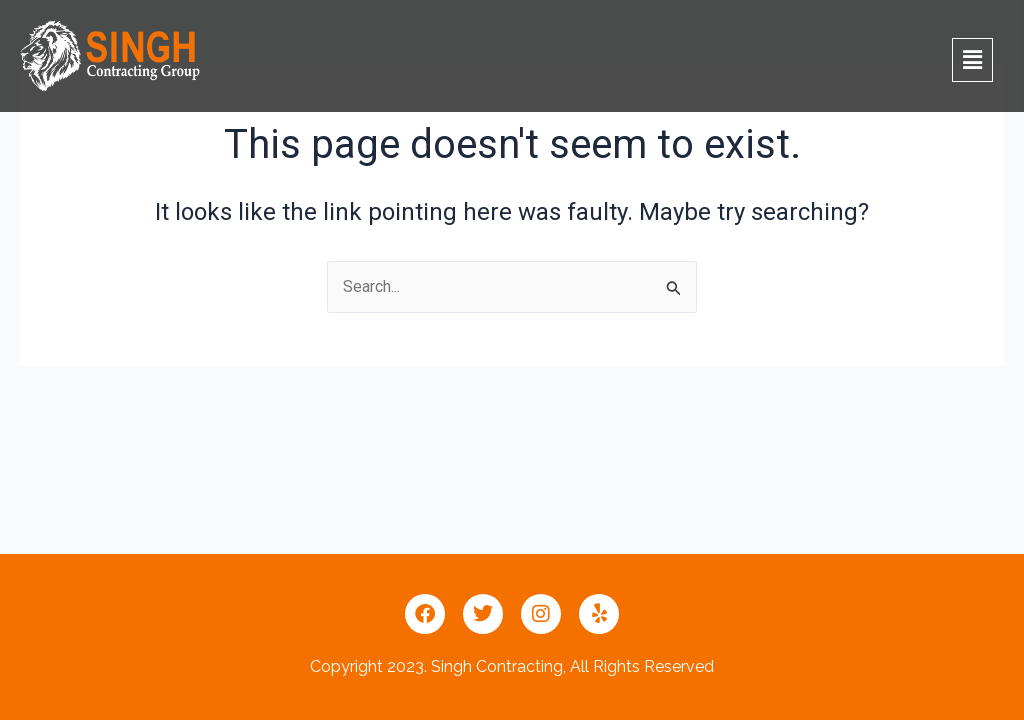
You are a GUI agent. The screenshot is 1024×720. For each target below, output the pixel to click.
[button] (972, 59)
